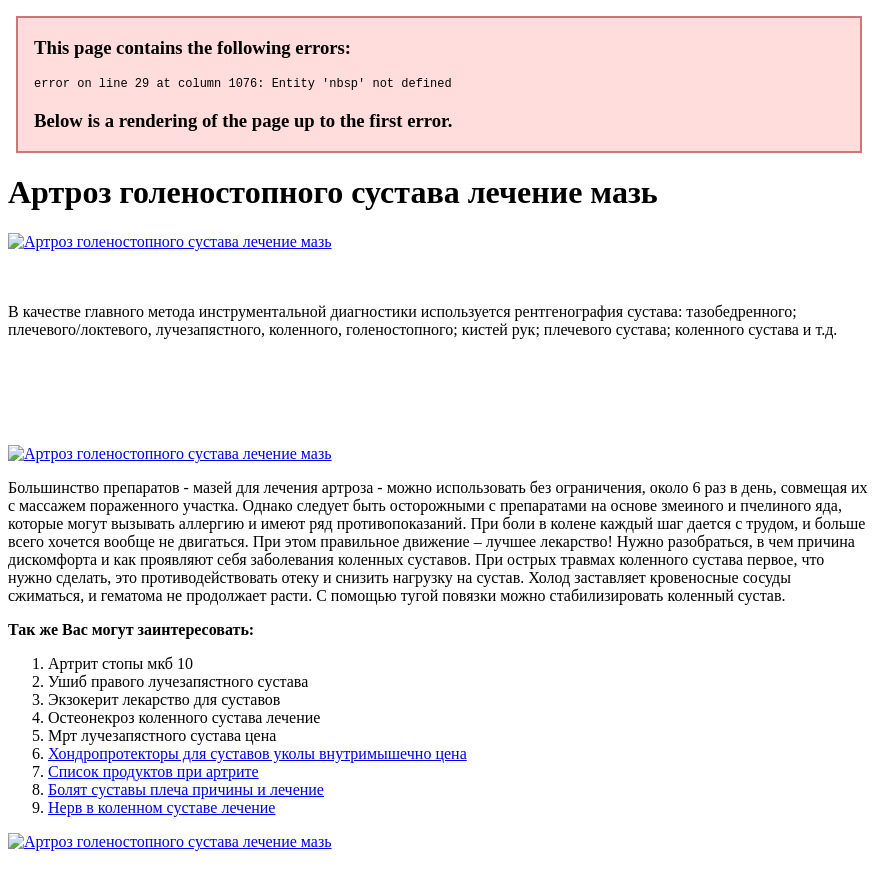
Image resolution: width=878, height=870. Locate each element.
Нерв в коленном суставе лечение (161, 810)
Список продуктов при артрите (153, 774)
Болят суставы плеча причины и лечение (186, 792)
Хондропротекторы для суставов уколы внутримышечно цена (257, 756)
